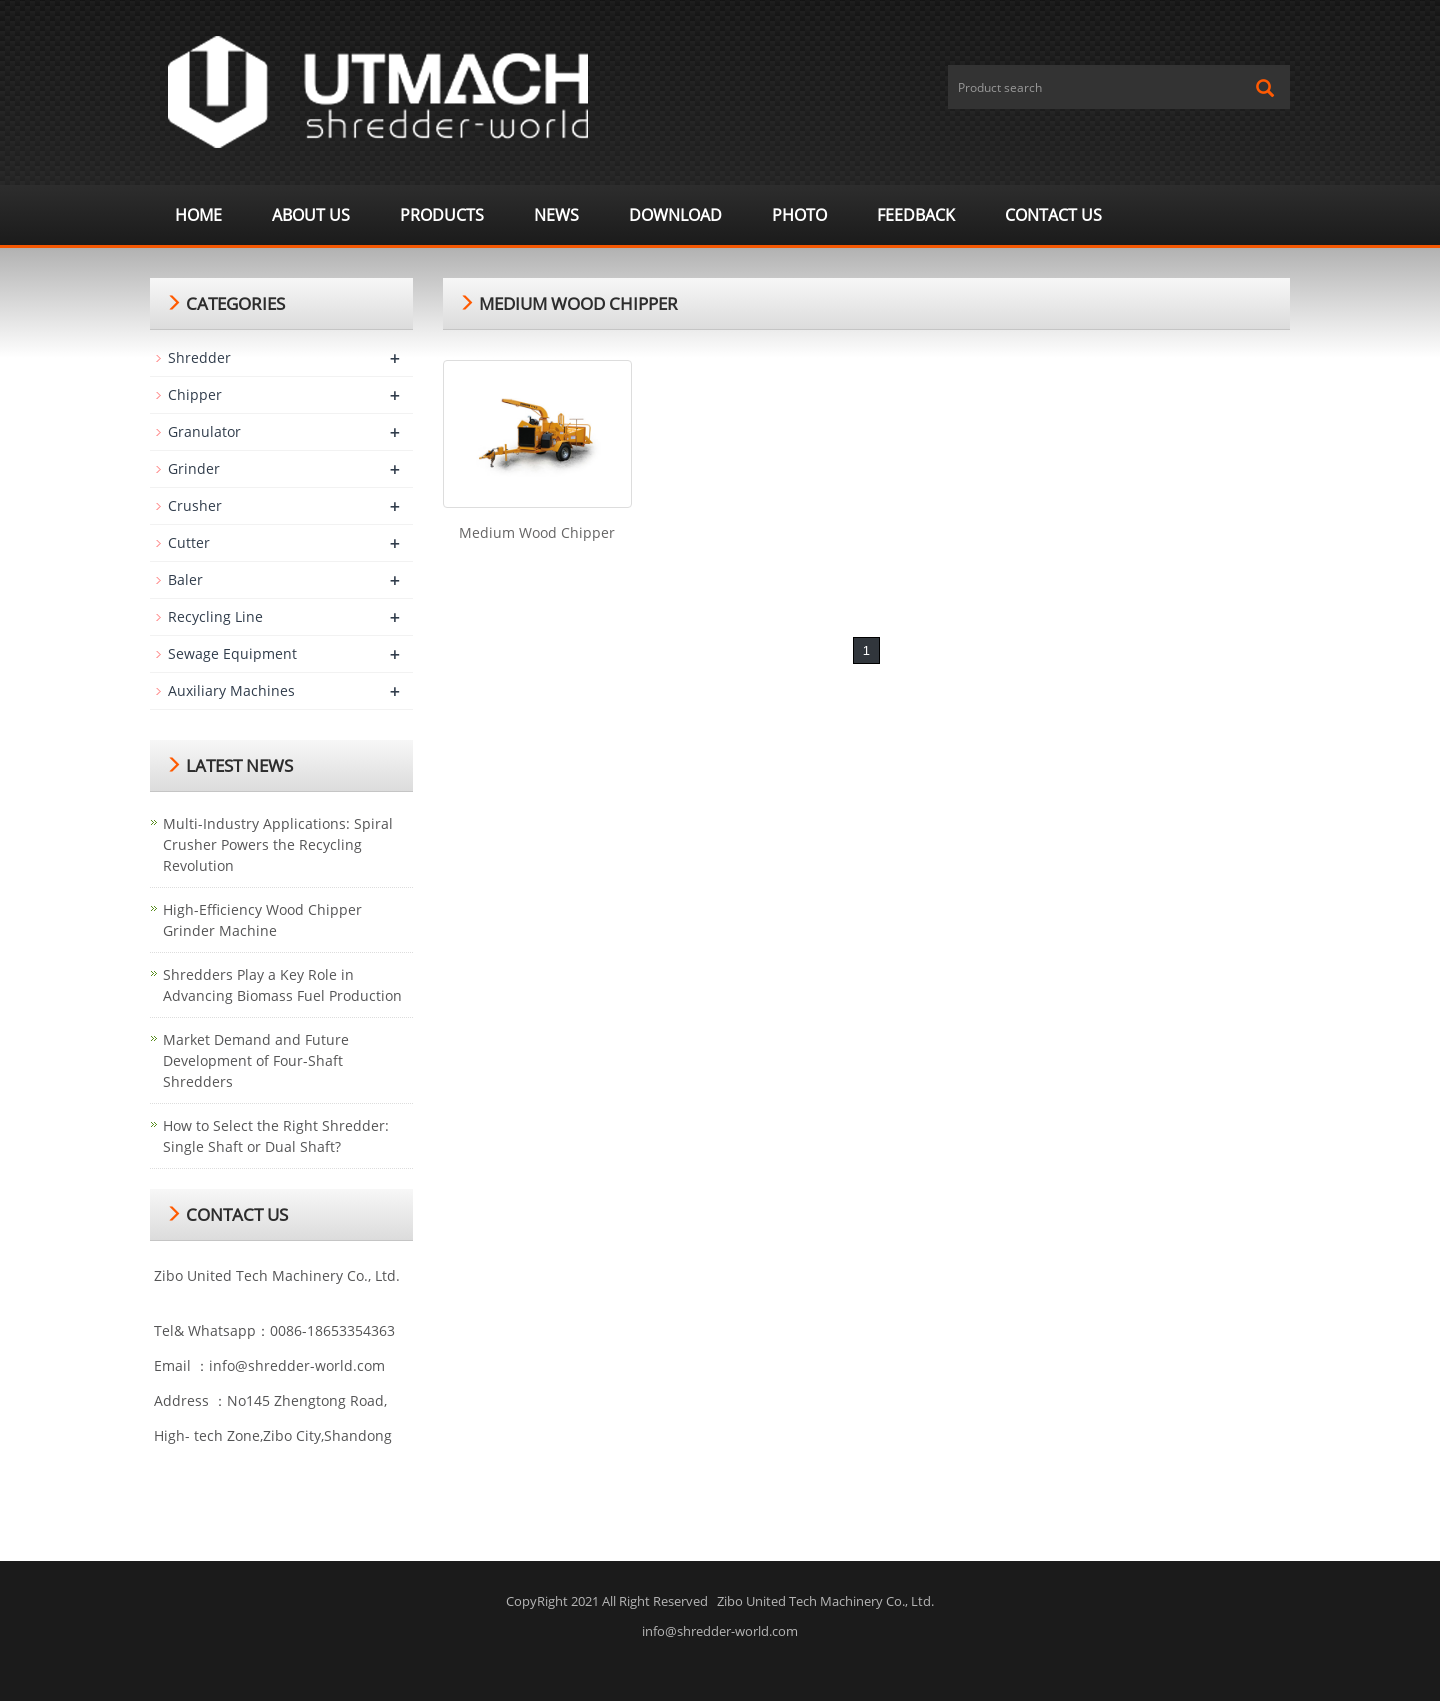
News (556, 215)
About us (311, 215)
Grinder (194, 468)
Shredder (199, 357)
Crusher (195, 505)
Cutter (189, 542)
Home (198, 215)
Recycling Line (215, 616)
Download (675, 215)
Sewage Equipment (232, 653)
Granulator (204, 431)
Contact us (1053, 215)
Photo (799, 215)
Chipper (195, 394)
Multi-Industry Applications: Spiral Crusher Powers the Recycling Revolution (278, 844)
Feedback (916, 215)
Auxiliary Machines (231, 690)
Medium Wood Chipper (537, 532)
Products (442, 215)
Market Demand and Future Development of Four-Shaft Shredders (256, 1060)
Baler (185, 579)
